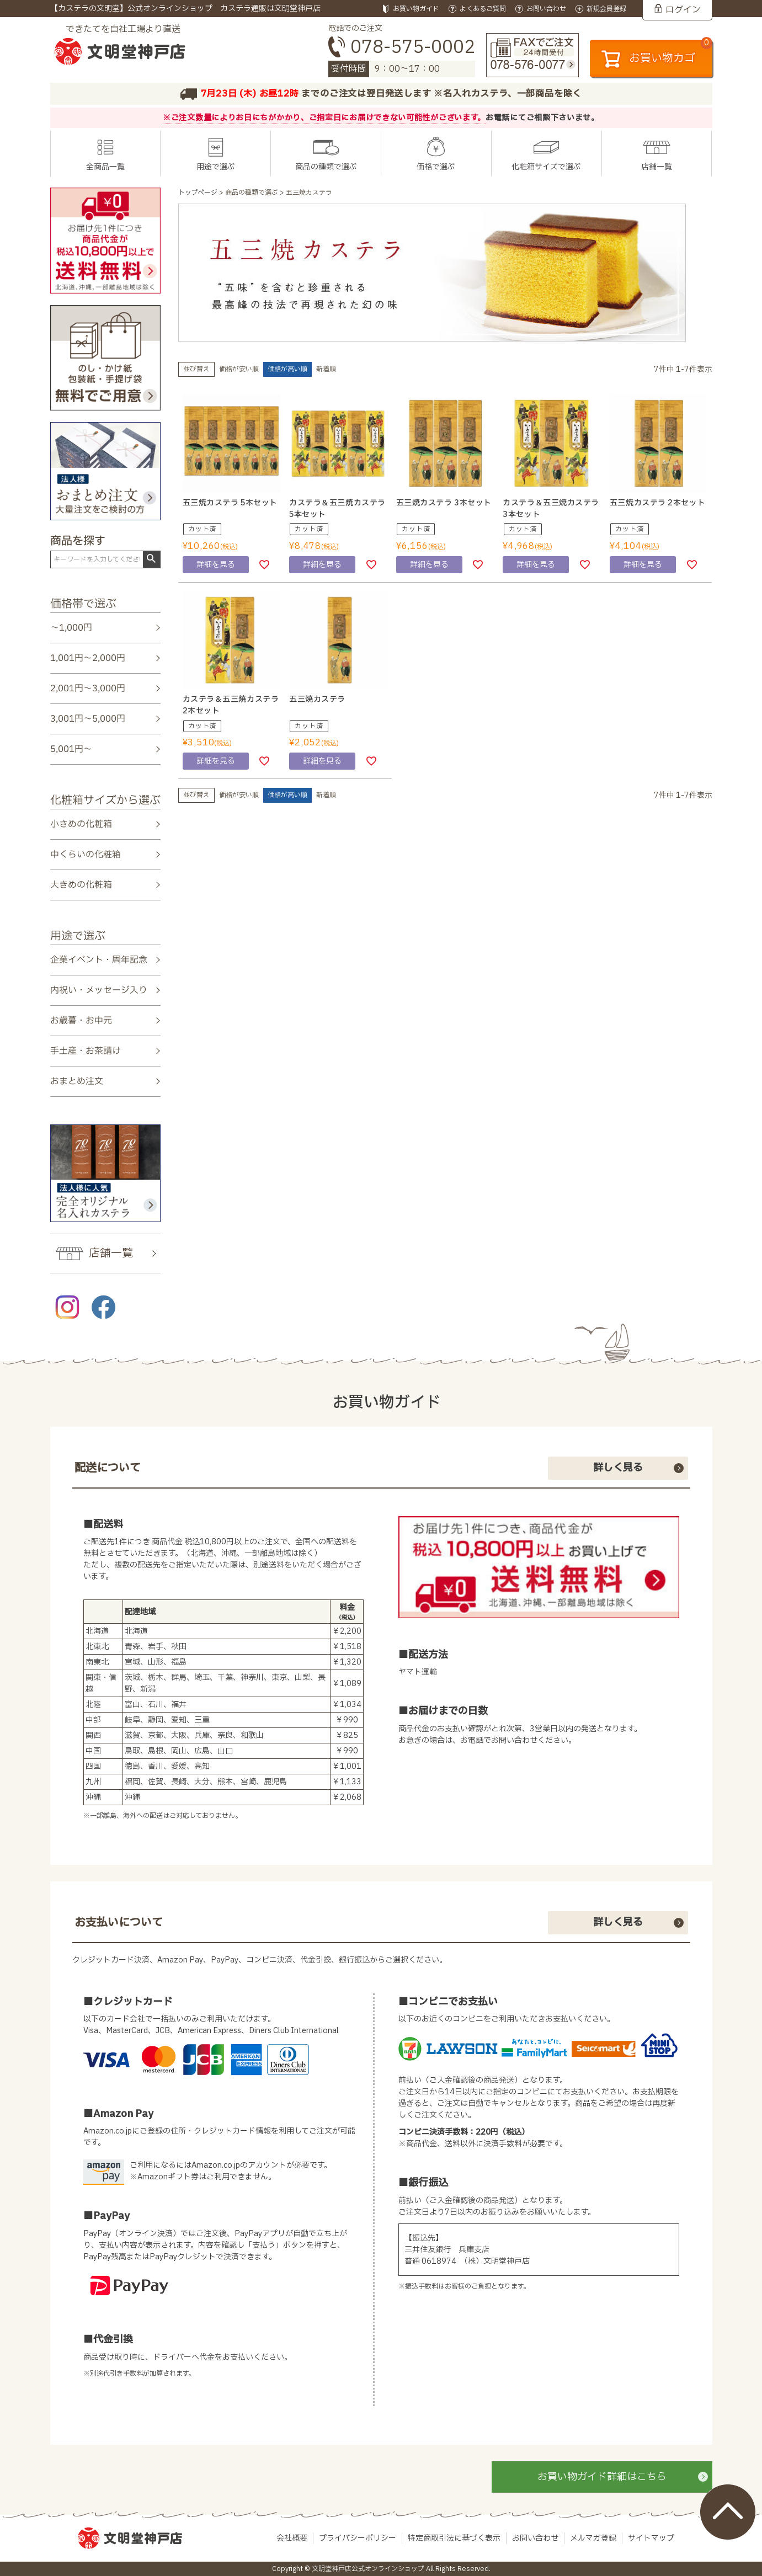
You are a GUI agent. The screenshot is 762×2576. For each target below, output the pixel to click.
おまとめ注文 (76, 1081)
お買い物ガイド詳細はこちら (602, 2477)
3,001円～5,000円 (87, 719)
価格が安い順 (239, 369)
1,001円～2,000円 (87, 658)
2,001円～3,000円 (87, 688)
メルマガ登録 (593, 2538)
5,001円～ (71, 749)
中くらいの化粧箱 (85, 854)
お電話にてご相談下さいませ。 (542, 118)
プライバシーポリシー (357, 2538)
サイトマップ (651, 2538)
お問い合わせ (535, 2538)
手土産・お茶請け (85, 1051)
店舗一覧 (656, 167)
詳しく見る (618, 1467)
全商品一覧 (105, 167)
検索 (151, 559)
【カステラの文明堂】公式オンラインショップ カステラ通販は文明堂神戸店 (185, 8)
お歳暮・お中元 (80, 1020)
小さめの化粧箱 (80, 824)
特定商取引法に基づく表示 (454, 2538)
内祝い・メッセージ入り (98, 989)
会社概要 (291, 2538)
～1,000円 (71, 627)
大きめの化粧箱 (80, 885)
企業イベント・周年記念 (98, 959)
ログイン (683, 10)
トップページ (197, 193)
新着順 (326, 369)
